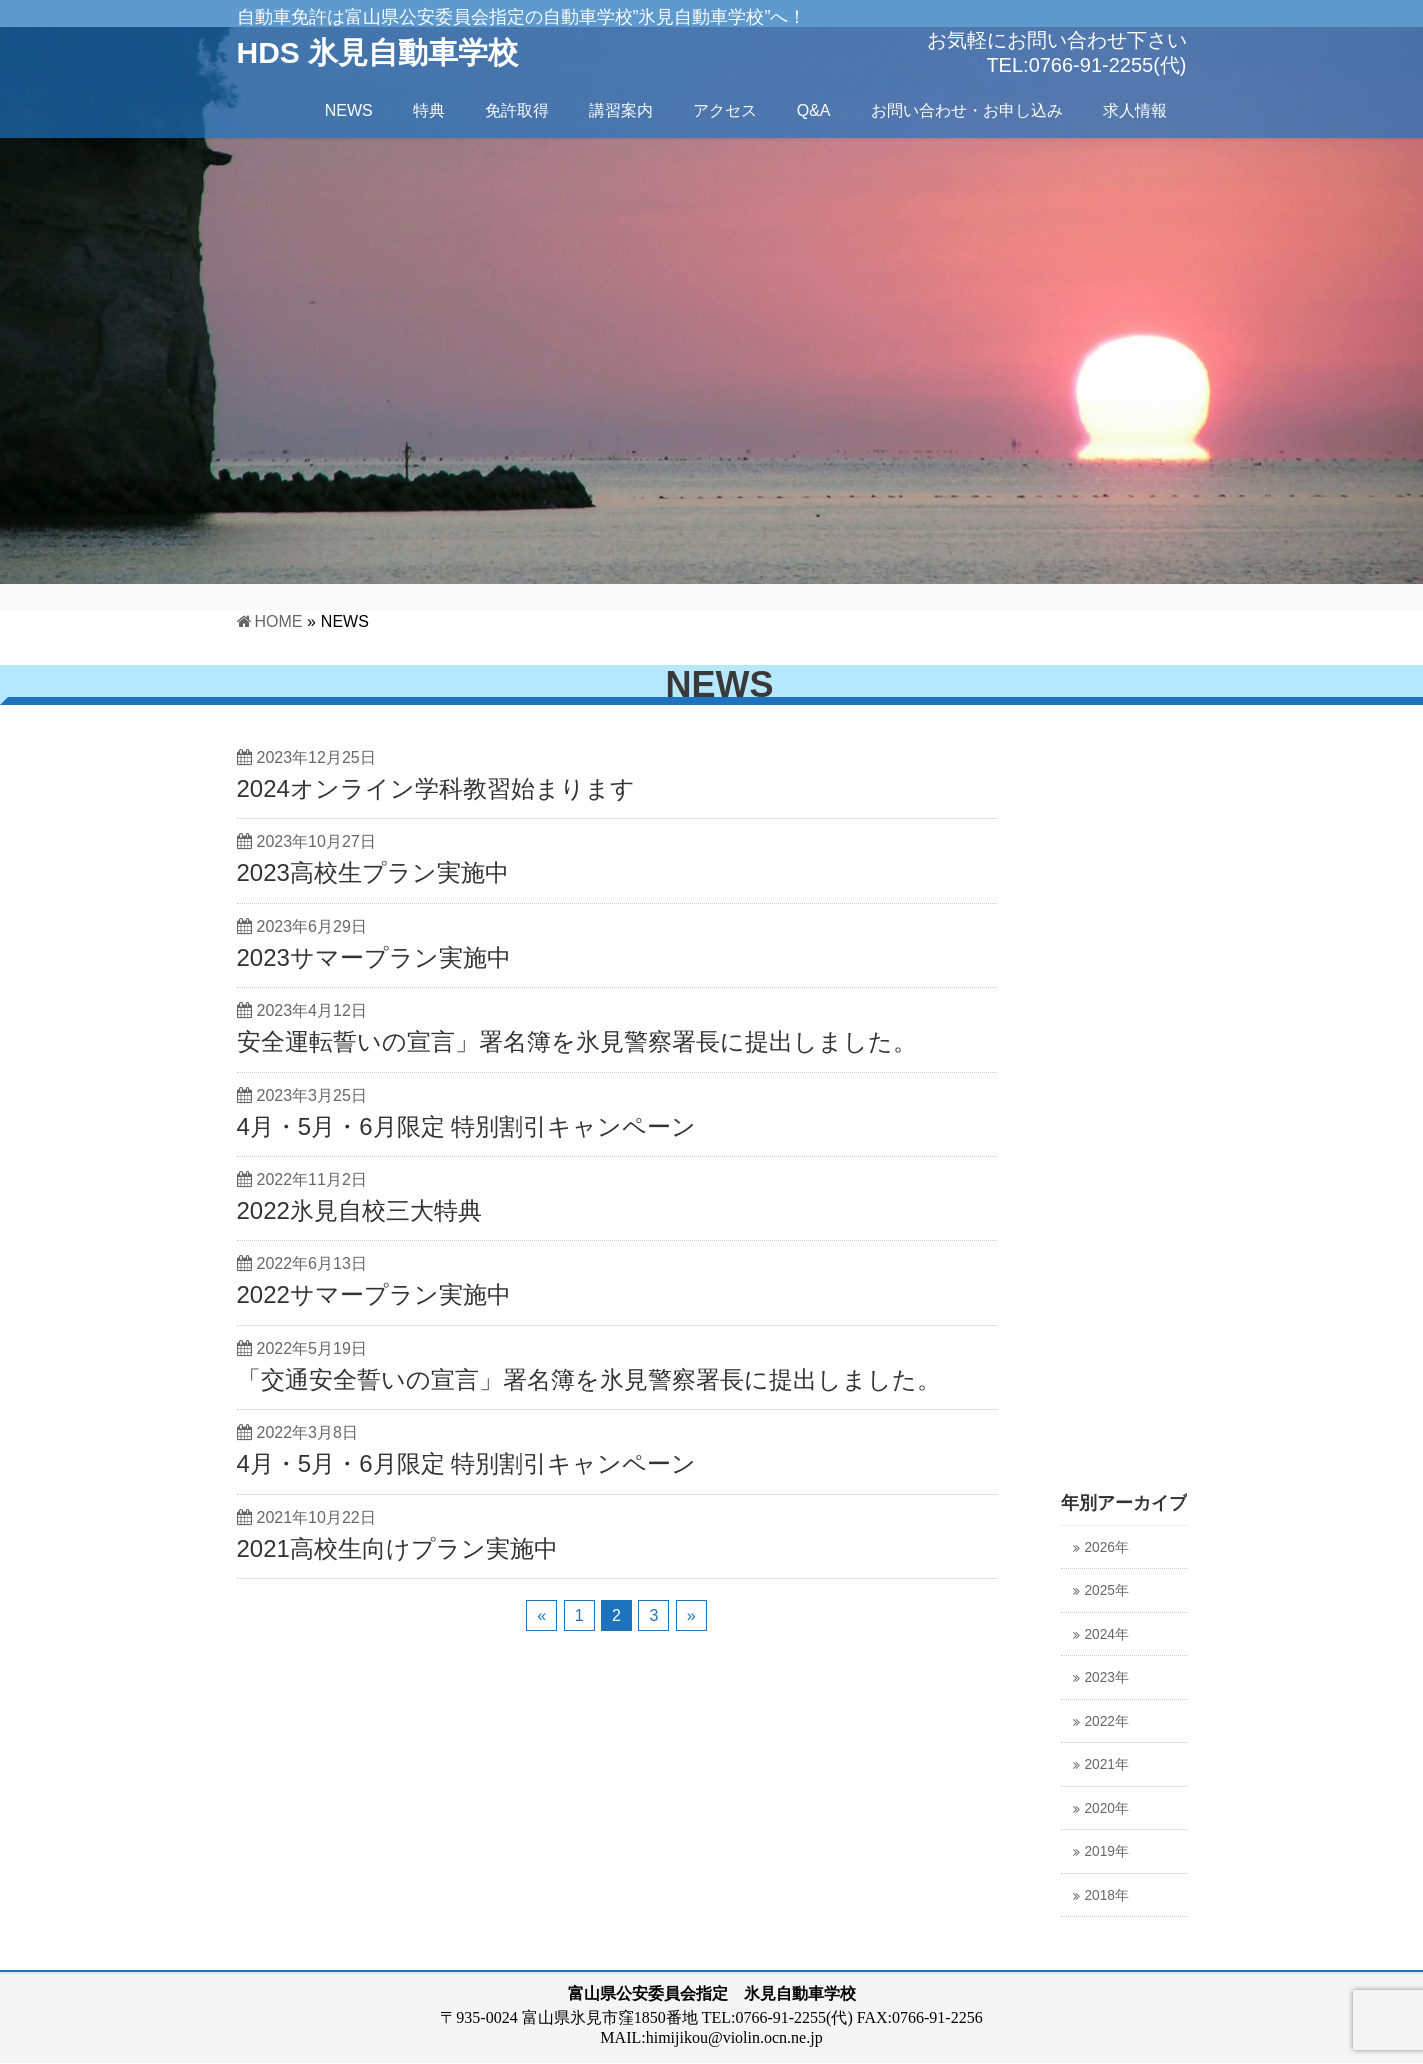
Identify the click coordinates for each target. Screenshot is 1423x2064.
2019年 (1107, 1851)
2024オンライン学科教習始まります (436, 788)
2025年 (1107, 1590)
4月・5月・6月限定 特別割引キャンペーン (467, 1126)
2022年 (1107, 1721)
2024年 (1107, 1634)
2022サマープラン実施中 (374, 1294)
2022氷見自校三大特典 (359, 1210)
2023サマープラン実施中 (374, 957)
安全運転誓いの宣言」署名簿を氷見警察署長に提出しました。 (577, 1041)
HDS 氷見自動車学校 (378, 52)
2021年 (1107, 1764)
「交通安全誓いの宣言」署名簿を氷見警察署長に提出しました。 (589, 1379)
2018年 (1107, 1895)
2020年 (1107, 1808)
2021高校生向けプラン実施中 (397, 1548)
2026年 (1107, 1547)
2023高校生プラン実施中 (373, 872)
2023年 (1107, 1677)
